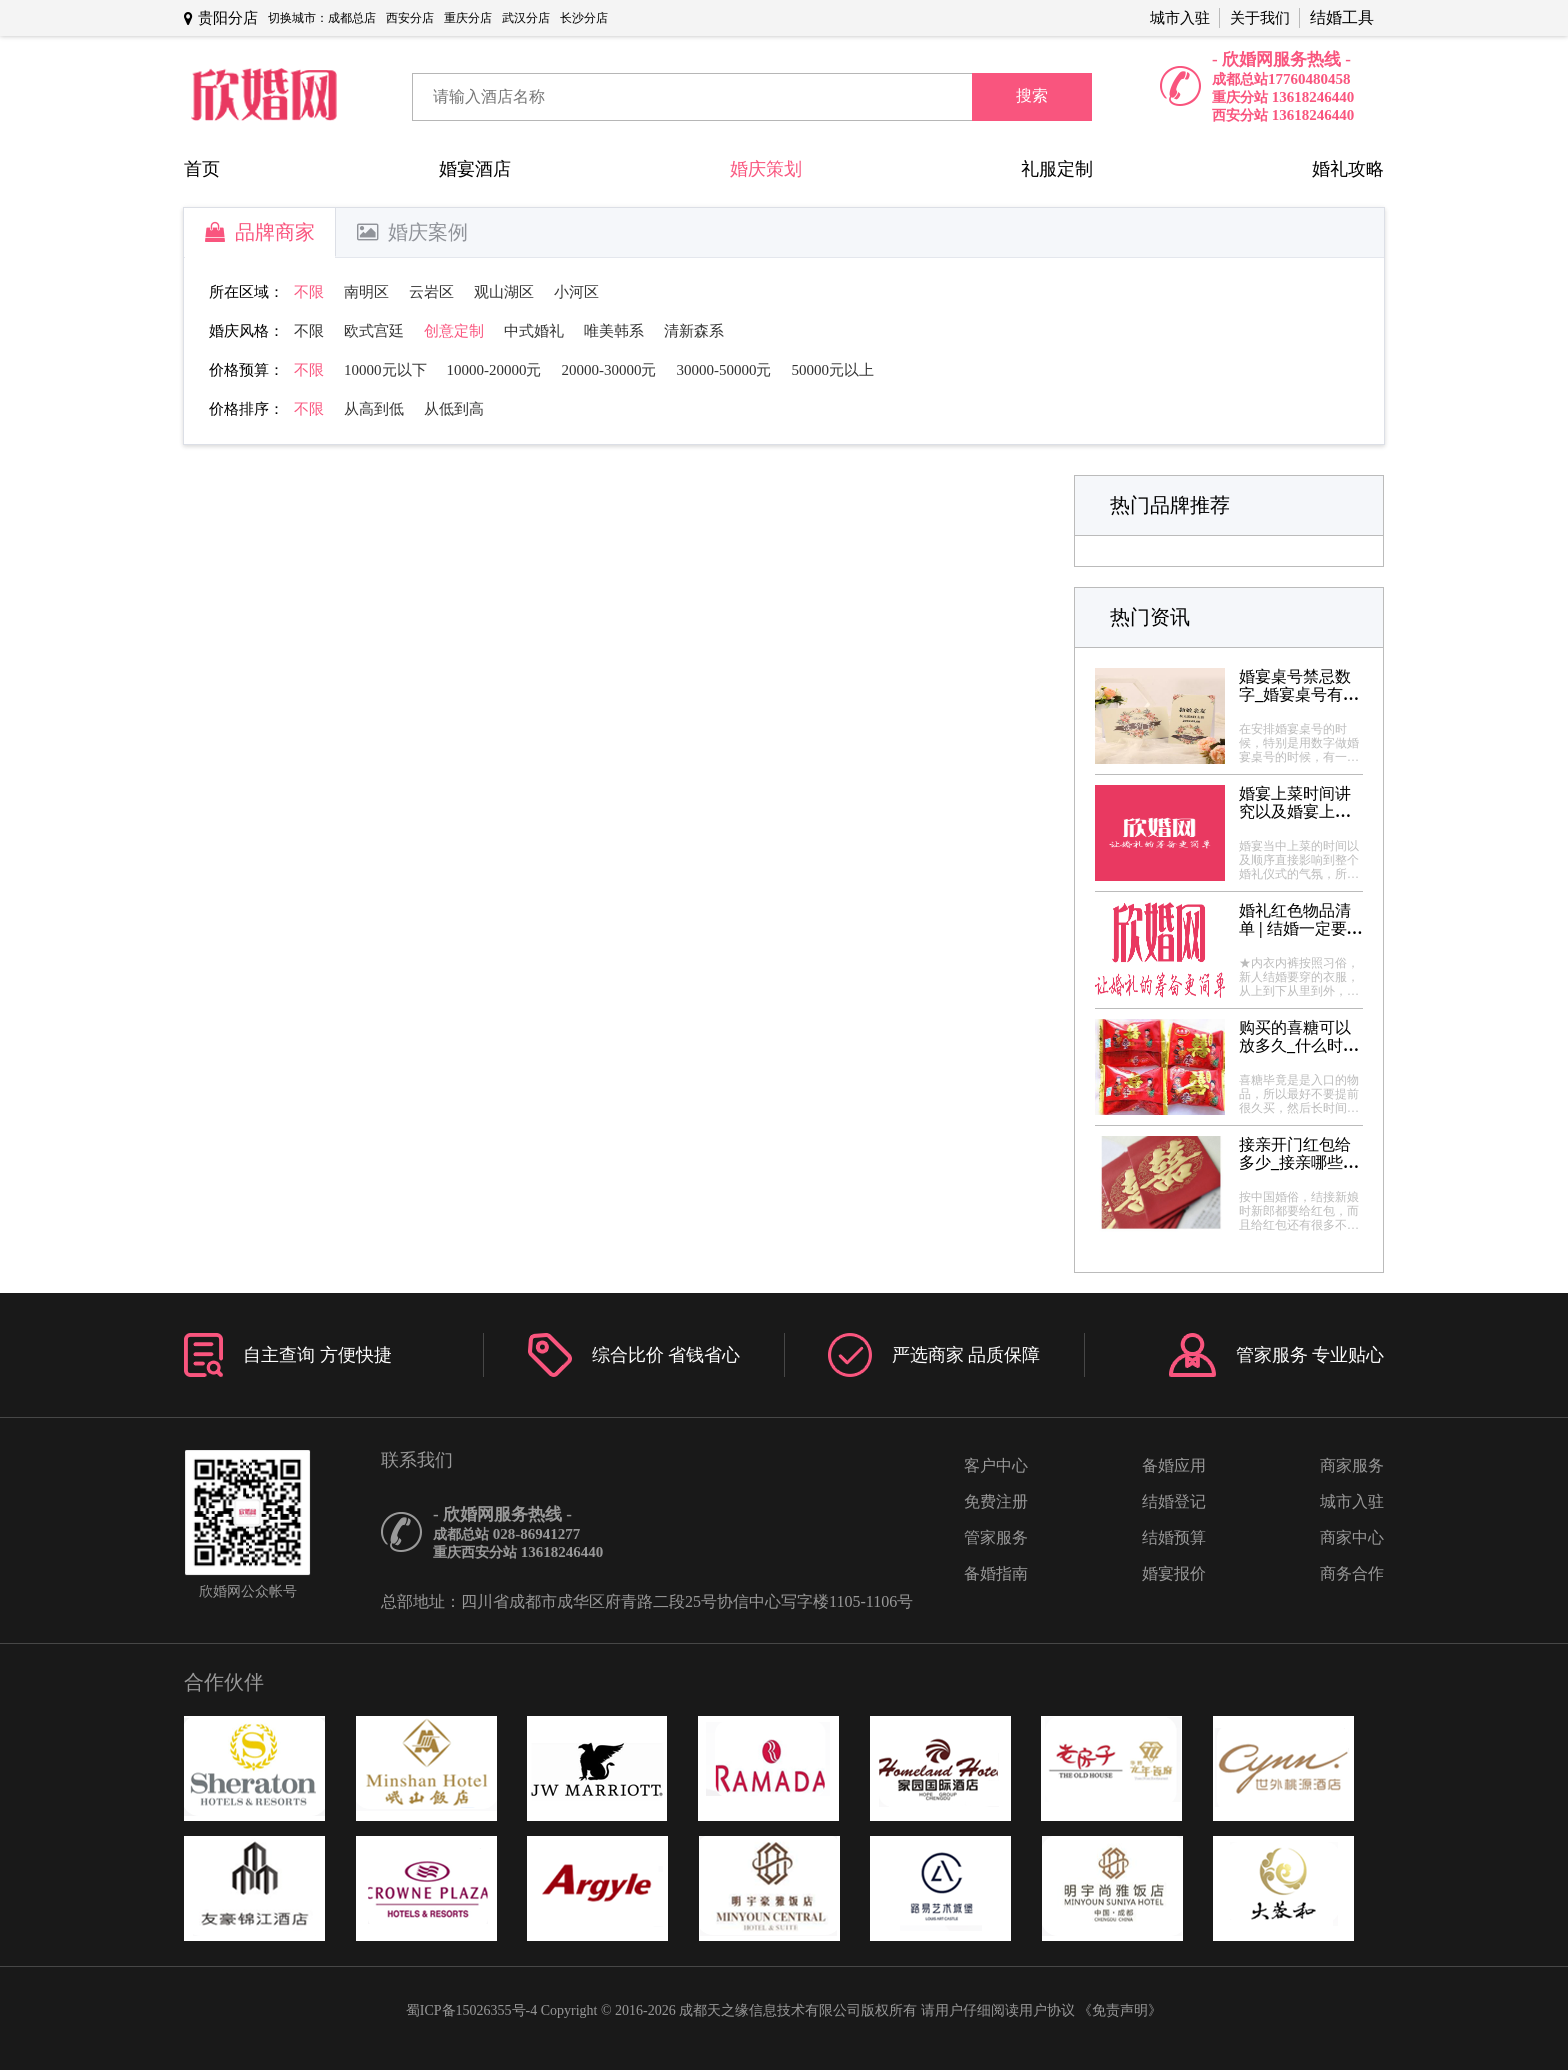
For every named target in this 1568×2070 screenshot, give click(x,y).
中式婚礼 (534, 331)
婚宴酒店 (475, 169)
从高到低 (374, 409)
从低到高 (454, 409)
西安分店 (410, 18)
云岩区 (431, 292)
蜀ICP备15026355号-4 (471, 2010)
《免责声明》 (1120, 2010)
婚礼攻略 (1348, 169)
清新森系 (694, 331)
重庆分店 (468, 18)
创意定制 (454, 331)
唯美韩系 (614, 331)
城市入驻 (1180, 18)
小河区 (576, 292)
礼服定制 (1057, 169)
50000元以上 (833, 370)
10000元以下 (385, 370)
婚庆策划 (766, 169)
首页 (202, 169)
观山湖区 (504, 292)
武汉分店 (526, 18)
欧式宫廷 (374, 331)
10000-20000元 (494, 370)
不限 (309, 292)
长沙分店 (584, 18)
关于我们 (1260, 18)
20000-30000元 (609, 370)
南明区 (366, 292)
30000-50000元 (724, 370)
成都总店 (352, 18)
